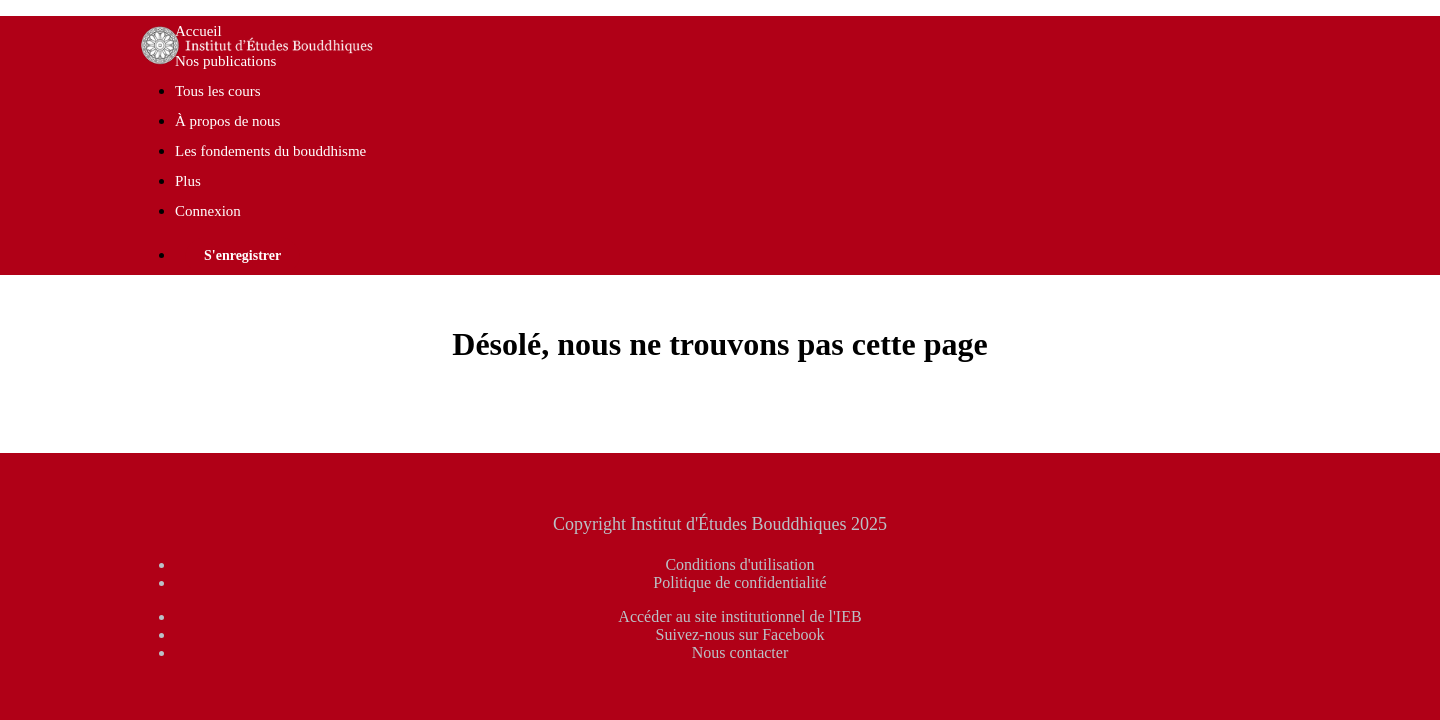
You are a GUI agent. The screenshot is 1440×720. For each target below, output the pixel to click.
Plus (190, 181)
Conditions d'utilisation (739, 564)
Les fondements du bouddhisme (270, 151)
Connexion (208, 211)
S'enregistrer (242, 255)
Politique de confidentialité (739, 582)
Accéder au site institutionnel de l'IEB (739, 616)
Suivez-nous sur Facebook (740, 634)
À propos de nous (227, 121)
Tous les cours (218, 91)
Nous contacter (740, 652)
